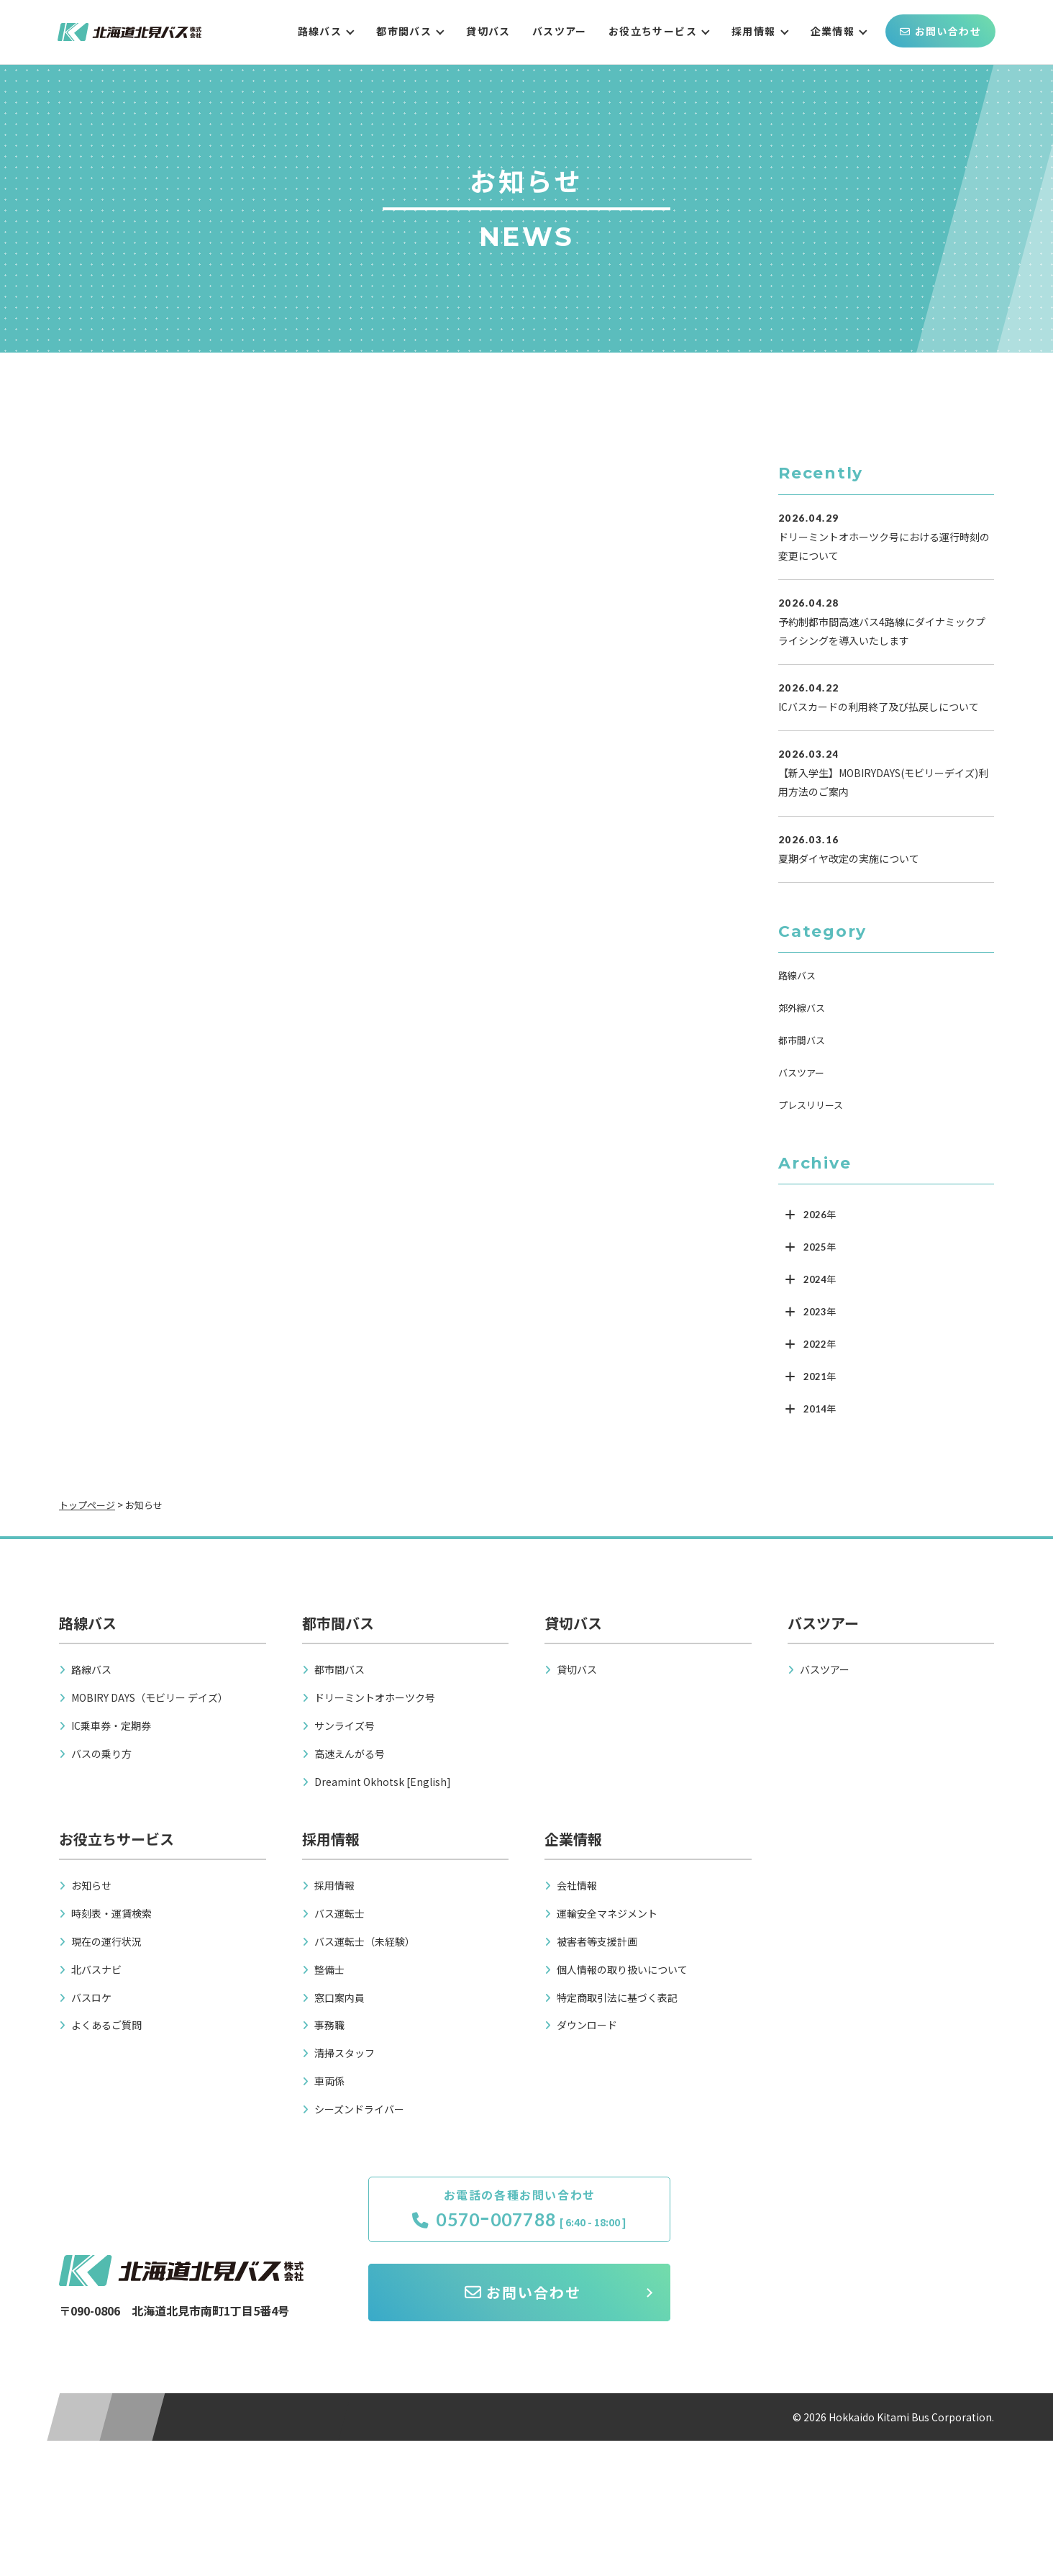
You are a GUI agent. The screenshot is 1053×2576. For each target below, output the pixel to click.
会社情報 (577, 1885)
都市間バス (404, 31)
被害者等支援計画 (597, 1941)
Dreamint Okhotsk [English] (382, 1781)
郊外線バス (801, 1008)
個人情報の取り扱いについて (622, 1969)
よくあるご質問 (106, 2025)
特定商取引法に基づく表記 (617, 1997)
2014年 (819, 1409)
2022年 (819, 1344)
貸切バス (488, 31)
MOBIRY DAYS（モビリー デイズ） (149, 1697)
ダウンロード (587, 2025)
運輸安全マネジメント (607, 1913)
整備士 (329, 1969)
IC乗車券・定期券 (111, 1725)
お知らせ (91, 1885)
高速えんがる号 (349, 1753)
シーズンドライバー (359, 2109)
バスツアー (559, 31)
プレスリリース (810, 1105)
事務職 (329, 2025)
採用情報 (753, 31)
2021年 (819, 1376)
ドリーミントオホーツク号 (374, 1697)
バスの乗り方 (101, 1753)
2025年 (819, 1247)
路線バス (320, 31)
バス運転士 (339, 1913)
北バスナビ (96, 1969)
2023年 (819, 1312)
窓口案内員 (339, 1997)
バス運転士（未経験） (364, 1941)
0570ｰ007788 (484, 2220)
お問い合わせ (940, 31)
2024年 (819, 1279)
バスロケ (91, 1997)
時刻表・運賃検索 (111, 1913)
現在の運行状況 (106, 1941)
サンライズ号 (344, 1725)
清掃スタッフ (344, 2053)
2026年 (819, 1214)
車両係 (329, 2081)
